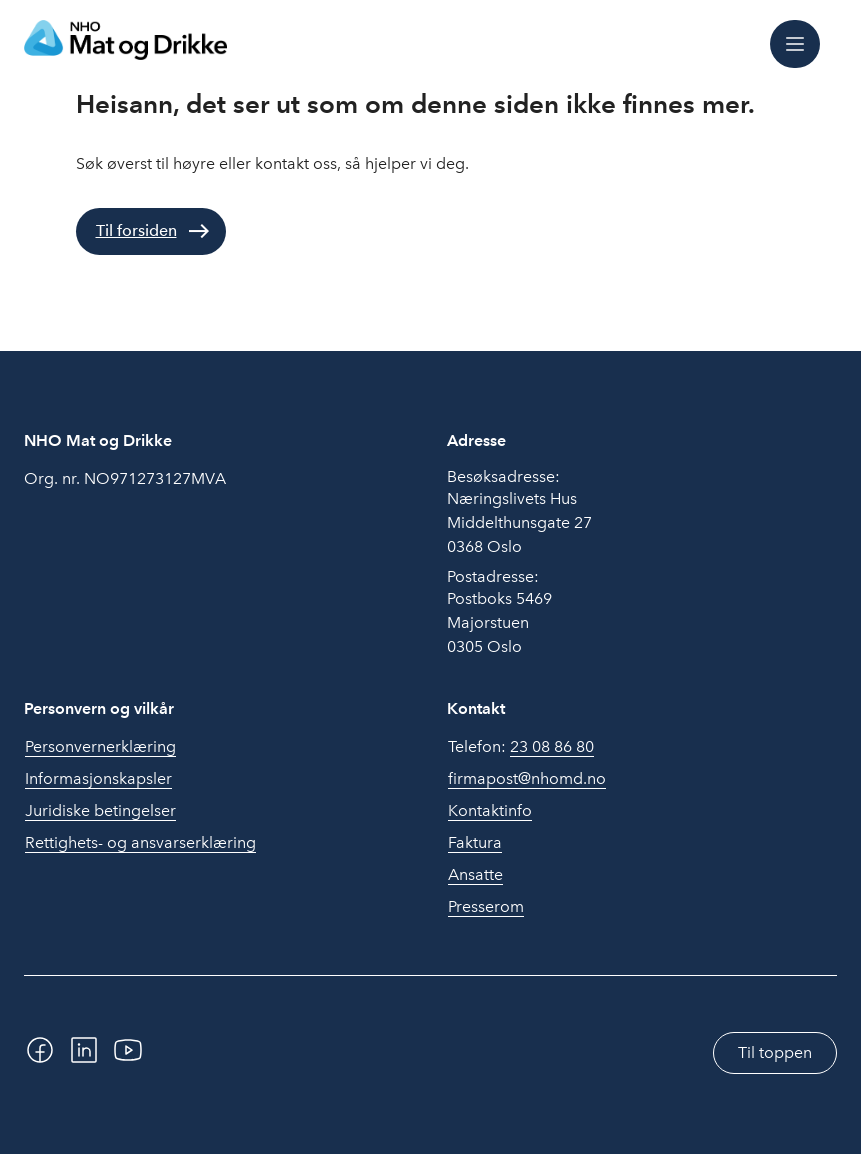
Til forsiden (136, 230)
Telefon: (521, 747)
